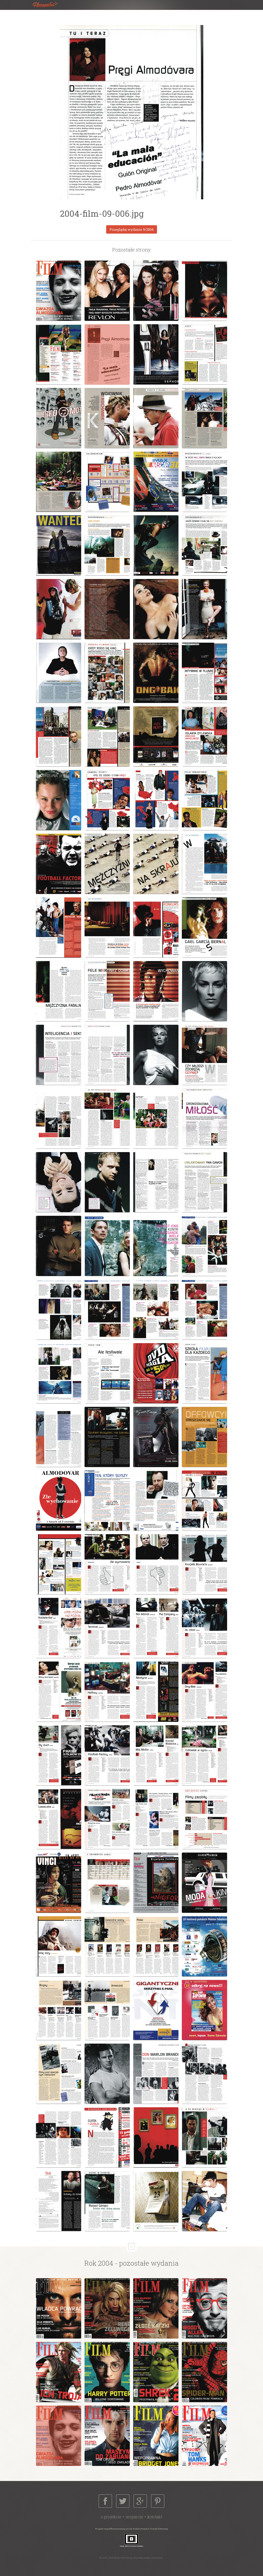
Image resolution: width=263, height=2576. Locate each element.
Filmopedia (48, 5)
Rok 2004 (98, 2263)
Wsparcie (134, 2517)
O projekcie (111, 2517)
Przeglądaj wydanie (132, 229)
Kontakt (154, 2517)
